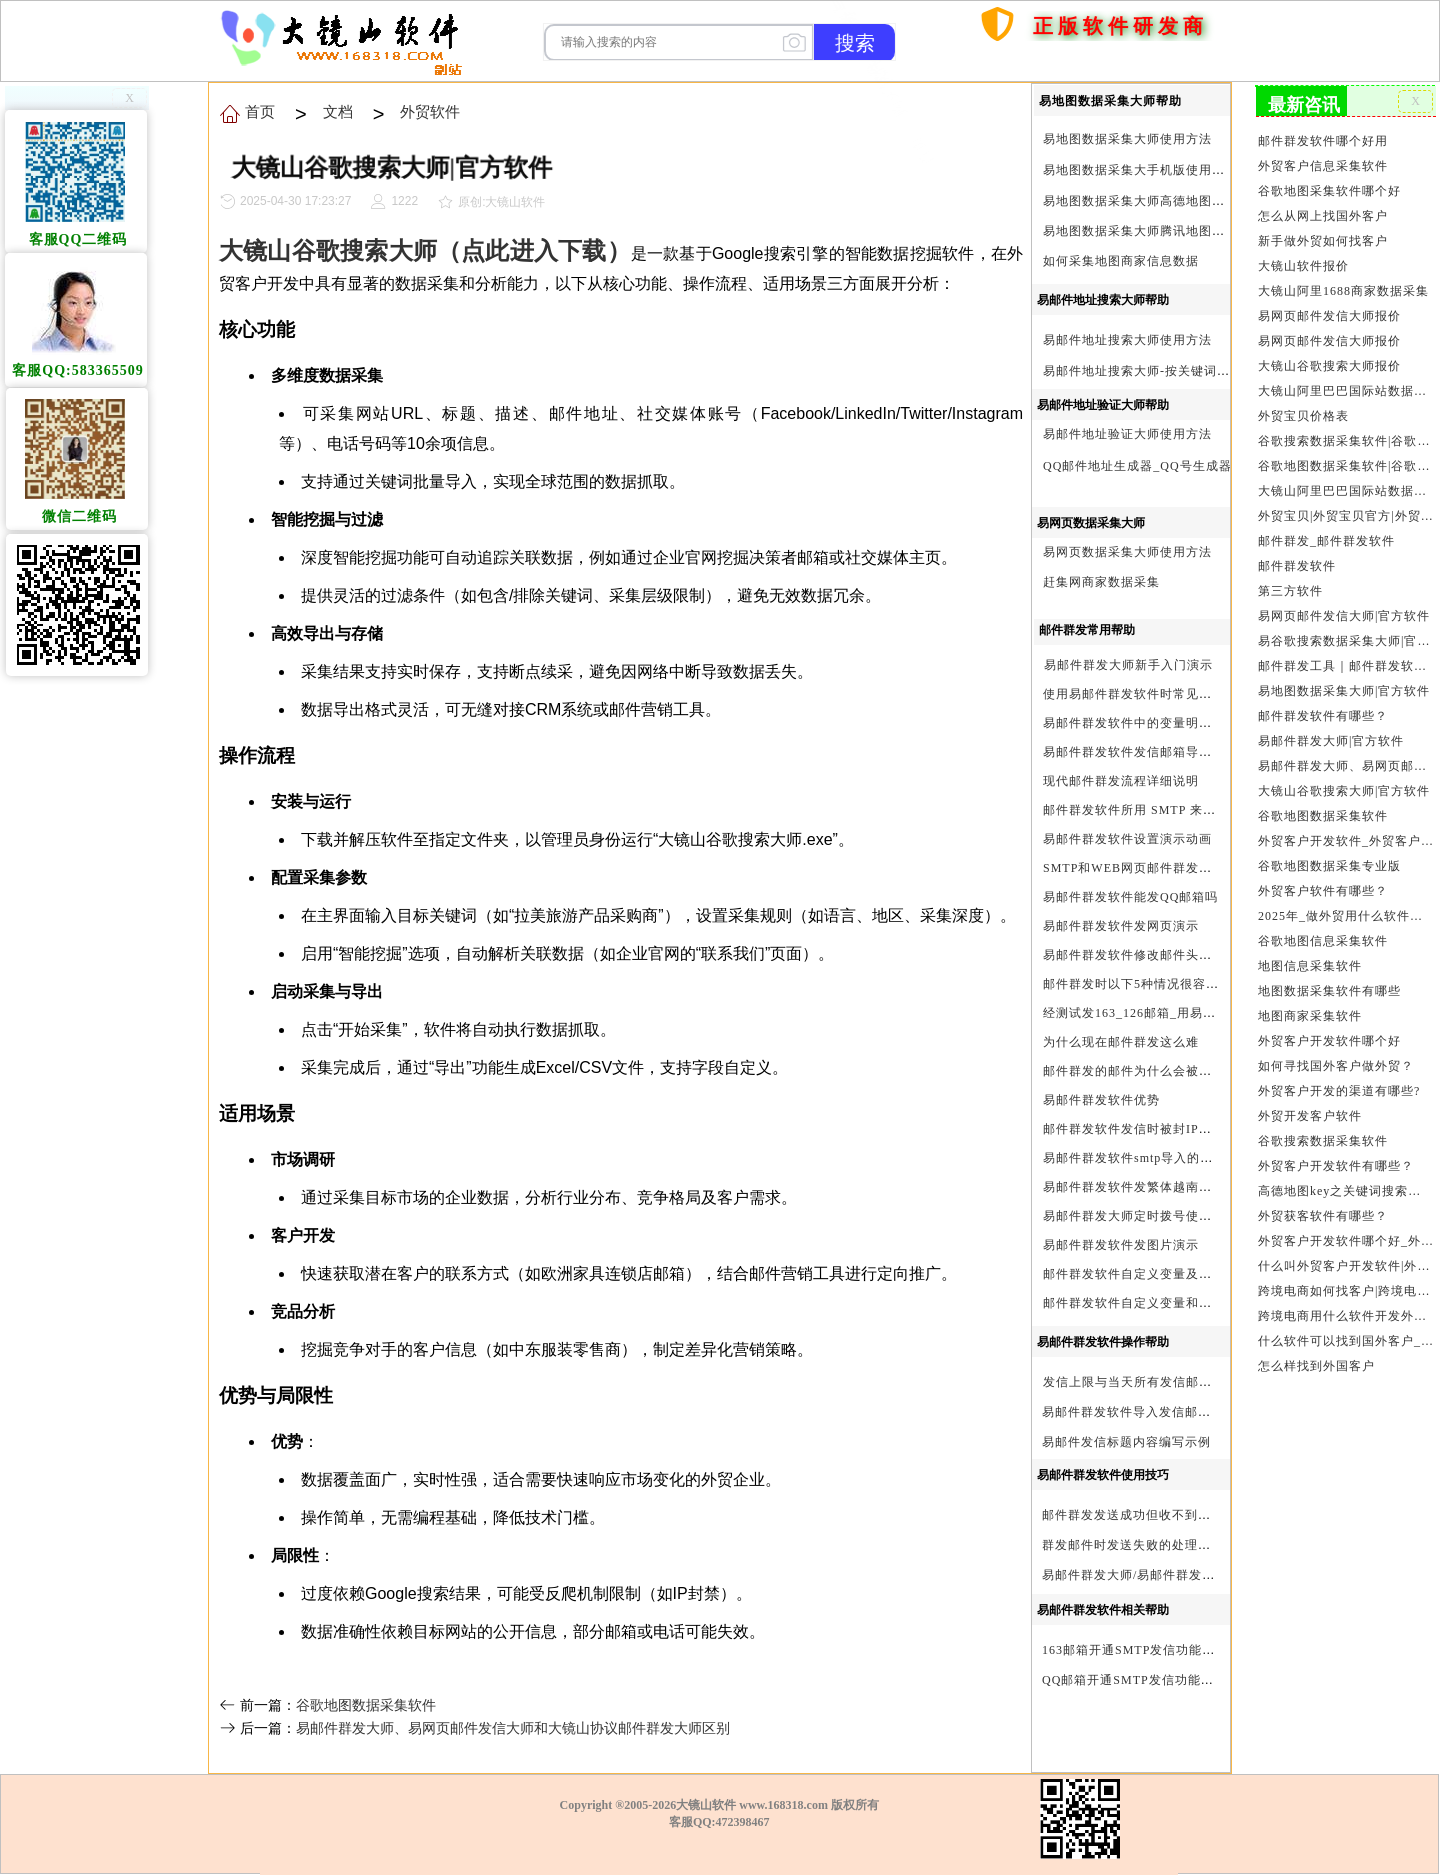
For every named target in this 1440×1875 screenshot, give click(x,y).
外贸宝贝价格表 (1303, 416)
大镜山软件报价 (1303, 266)
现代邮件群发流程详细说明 (1121, 781)
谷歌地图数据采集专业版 (1329, 866)
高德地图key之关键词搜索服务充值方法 (1345, 1191)
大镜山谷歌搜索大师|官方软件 (1344, 791)
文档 (338, 111)
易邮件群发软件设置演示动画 (1127, 839)
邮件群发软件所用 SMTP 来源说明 (1142, 810)
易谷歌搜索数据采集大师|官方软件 (1345, 641)
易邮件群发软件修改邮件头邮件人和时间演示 (1173, 955)
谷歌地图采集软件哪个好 (1329, 191)
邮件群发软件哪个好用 (1323, 141)
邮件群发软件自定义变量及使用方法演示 (1160, 1274)
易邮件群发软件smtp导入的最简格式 (1147, 1158)
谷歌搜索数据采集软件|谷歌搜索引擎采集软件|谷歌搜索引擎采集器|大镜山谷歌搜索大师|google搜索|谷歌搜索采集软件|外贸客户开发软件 (1345, 441)
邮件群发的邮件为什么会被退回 (1134, 1071)
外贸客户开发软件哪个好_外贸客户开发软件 (1345, 1241)
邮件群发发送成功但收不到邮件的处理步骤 (1165, 1515)
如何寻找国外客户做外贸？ (1336, 1066)
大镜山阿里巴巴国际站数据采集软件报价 (1345, 391)
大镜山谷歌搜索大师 (328, 250)
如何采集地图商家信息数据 (1121, 261)
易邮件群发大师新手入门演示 (1128, 665)
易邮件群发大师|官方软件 (1331, 741)
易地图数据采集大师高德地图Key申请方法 (1165, 201)
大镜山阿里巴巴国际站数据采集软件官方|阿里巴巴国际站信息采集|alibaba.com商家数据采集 (1345, 491)
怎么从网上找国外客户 (1323, 216)
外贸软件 (430, 111)
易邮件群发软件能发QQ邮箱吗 (1130, 897)
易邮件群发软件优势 (1101, 1100)
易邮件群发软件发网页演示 (1121, 926)
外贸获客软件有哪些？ (1323, 1216)
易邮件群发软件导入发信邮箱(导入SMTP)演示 (1175, 1412)
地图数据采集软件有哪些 (1329, 991)
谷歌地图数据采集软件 (366, 1705)
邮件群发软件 (1297, 566)
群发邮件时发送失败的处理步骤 (1133, 1545)
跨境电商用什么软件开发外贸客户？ (1345, 1316)
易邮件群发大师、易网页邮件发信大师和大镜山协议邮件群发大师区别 (513, 1728)
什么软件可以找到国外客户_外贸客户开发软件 (1345, 1341)
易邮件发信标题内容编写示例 (1126, 1442)
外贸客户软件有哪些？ (1323, 891)
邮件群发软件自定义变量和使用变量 (1147, 1303)
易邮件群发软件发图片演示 (1121, 1245)
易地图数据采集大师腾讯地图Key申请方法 (1165, 231)
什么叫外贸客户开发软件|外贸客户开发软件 (1345, 1266)
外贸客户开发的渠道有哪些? (1339, 1091)
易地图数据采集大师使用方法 (1127, 139)
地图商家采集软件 (1310, 1016)
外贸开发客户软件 (1310, 1116)
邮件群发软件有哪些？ (1323, 716)
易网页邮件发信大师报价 (1329, 316)
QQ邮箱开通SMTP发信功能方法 (1134, 1680)
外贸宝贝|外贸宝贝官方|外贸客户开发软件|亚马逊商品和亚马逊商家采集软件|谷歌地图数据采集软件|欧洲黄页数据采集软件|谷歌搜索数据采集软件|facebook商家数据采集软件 (1345, 516)
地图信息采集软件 (1310, 966)
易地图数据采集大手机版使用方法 (1140, 170)
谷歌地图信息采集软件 (1323, 941)
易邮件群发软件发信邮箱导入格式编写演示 (1166, 752)
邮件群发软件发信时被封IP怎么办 (1140, 1129)
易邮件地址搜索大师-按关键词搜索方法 (1156, 371)
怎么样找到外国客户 (1316, 1366)
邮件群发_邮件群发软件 (1326, 541)
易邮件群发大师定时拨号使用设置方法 (1153, 1216)
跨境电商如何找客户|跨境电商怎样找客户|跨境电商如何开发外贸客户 (1345, 1291)
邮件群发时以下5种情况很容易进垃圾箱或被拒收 (1183, 984)
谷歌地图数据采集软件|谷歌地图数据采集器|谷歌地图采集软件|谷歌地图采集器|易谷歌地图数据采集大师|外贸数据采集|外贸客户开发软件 (1345, 466)
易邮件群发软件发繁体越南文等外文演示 (1160, 1187)
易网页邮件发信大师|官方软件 (1344, 616)
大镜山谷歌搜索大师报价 (1329, 366)
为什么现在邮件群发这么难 (1121, 1042)
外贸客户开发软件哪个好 (1329, 1041)
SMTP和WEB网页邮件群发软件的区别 (1153, 868)
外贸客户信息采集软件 (1323, 166)
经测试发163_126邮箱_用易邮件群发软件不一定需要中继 (1207, 1013)
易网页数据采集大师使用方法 (1127, 552)
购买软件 (1012, 78)
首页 (952, 118)
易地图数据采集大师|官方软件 (1344, 691)
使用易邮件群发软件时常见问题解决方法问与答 (1179, 694)
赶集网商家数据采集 (1101, 582)
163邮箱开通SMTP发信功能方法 (1135, 1650)
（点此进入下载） (534, 250)
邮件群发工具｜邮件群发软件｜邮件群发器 (1345, 666)
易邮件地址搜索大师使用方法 (1127, 340)
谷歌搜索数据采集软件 (1323, 1141)
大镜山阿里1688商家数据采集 (1343, 291)
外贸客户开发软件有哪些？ (1336, 1166)
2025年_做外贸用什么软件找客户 (1345, 916)
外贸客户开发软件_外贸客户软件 (1345, 841)
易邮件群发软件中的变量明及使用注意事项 (1166, 723)
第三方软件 (1290, 591)
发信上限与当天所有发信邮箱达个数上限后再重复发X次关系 (1217, 1382)
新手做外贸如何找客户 (1323, 241)
